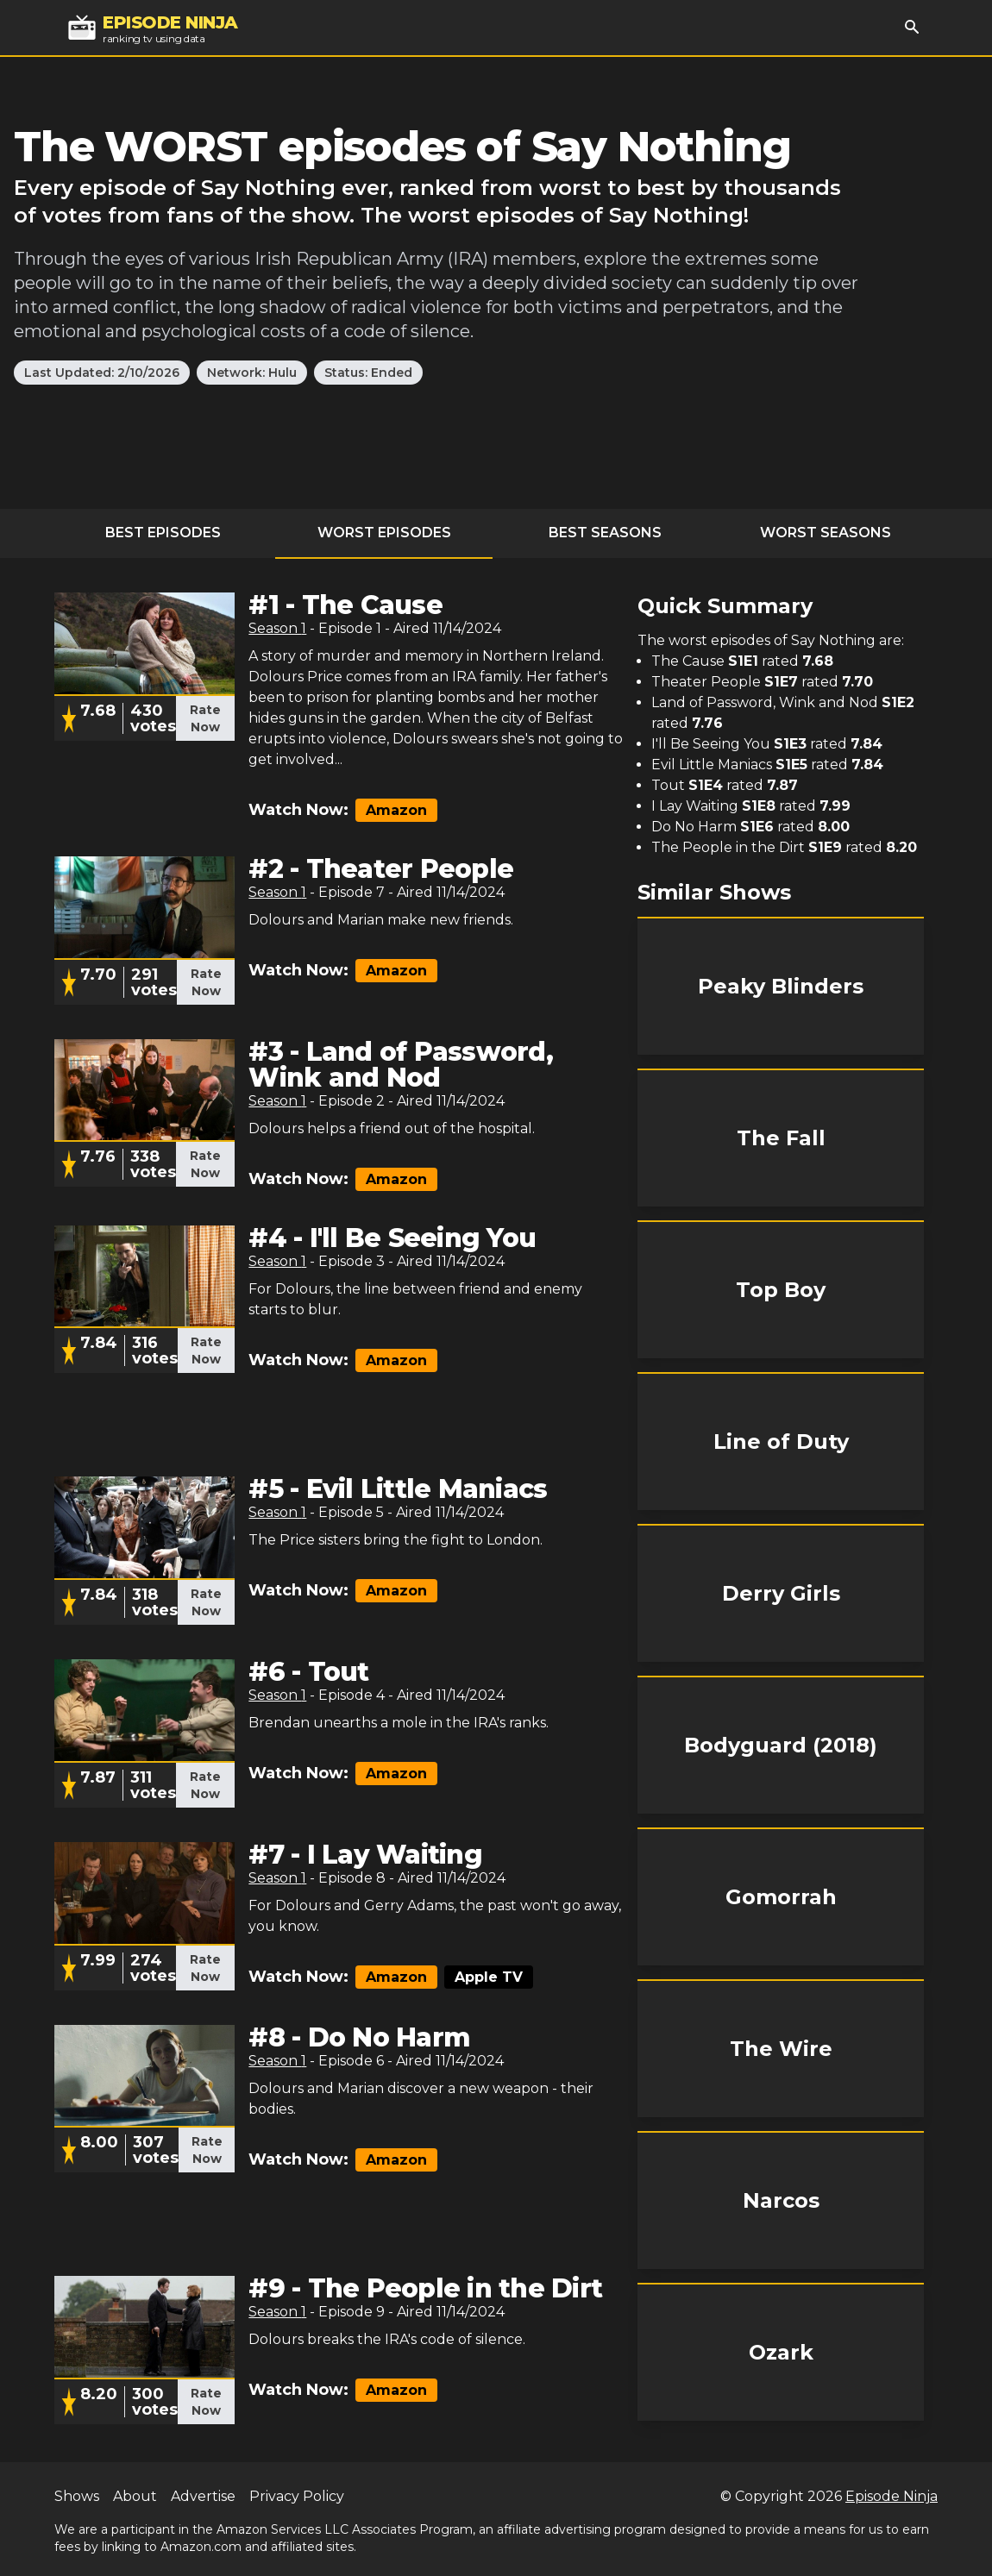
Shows (76, 2496)
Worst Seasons (825, 532)
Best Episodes (163, 532)
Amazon (396, 810)
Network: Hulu (252, 372)
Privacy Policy (296, 2496)
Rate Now (205, 718)
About (135, 2496)
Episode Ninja (891, 2496)
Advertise (203, 2496)
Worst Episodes (384, 532)
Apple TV (489, 1977)
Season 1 (277, 628)
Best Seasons (605, 532)
